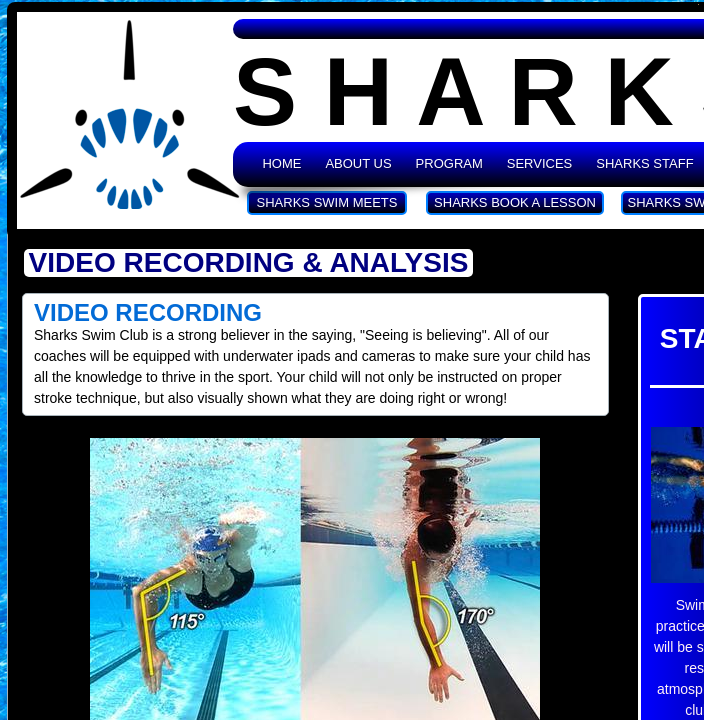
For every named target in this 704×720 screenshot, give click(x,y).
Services (540, 163)
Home (281, 163)
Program (449, 163)
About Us (358, 163)
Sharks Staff (644, 163)
